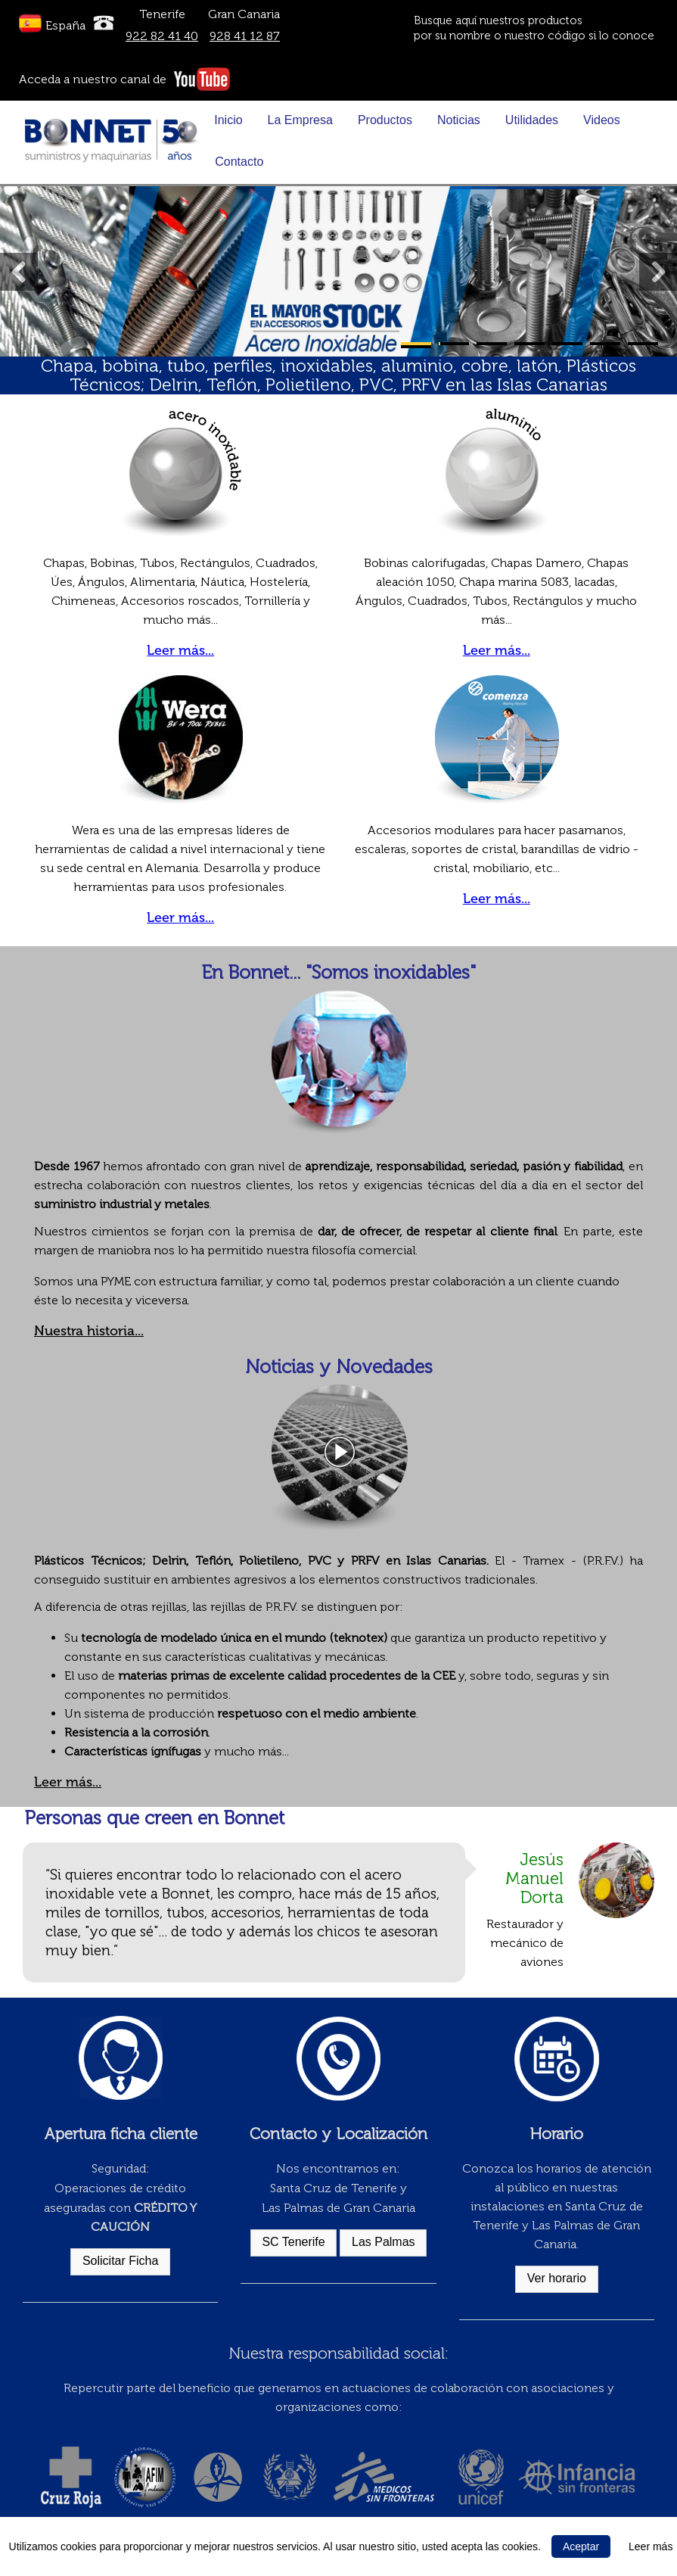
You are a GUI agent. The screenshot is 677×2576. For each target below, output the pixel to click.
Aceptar (581, 2546)
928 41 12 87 (245, 36)
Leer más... (180, 650)
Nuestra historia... (89, 1330)
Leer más (650, 2546)
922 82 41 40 (162, 36)
